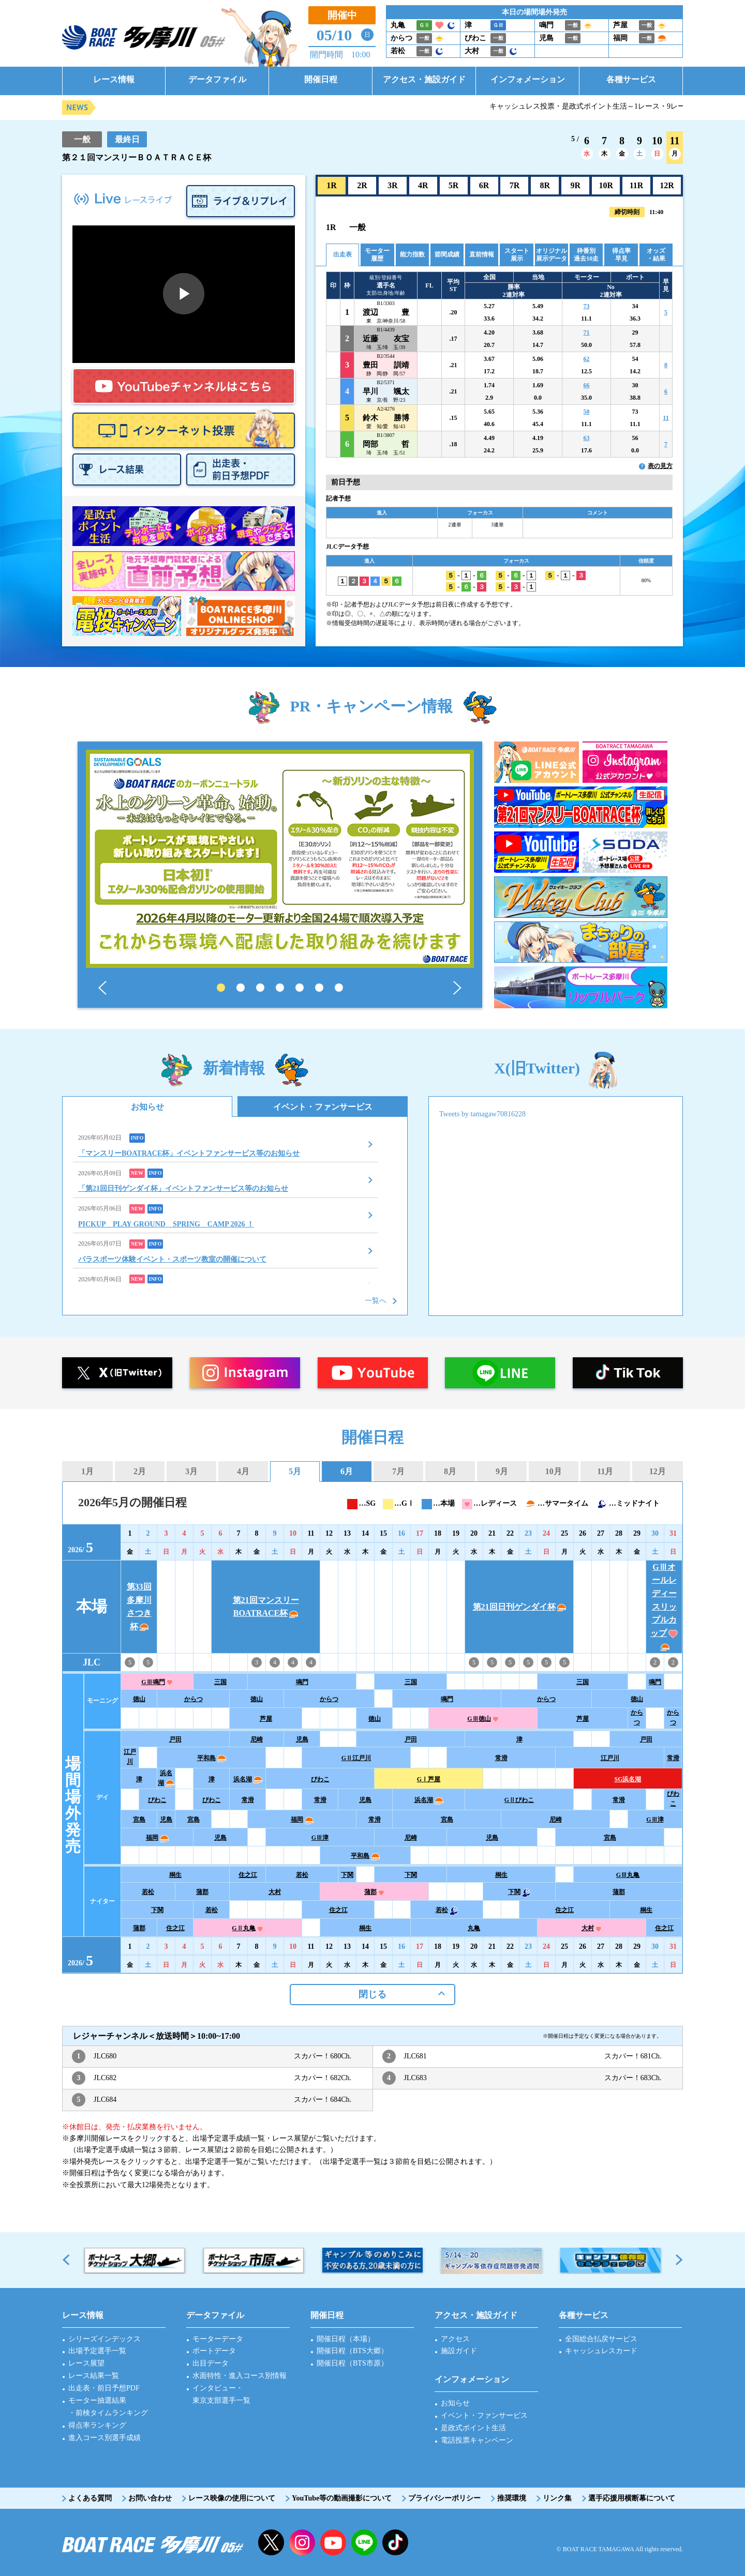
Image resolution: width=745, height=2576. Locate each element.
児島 (302, 1739)
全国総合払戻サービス (601, 2339)
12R (667, 185)
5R (454, 185)
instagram (302, 2542)
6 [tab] (319, 987)
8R (545, 185)
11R (637, 185)
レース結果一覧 (93, 2376)
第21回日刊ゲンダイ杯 (519, 1606)
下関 (347, 1874)
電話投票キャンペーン (477, 2440)
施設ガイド (459, 2351)
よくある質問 (90, 2498)
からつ (193, 1699)
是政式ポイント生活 (473, 2428)
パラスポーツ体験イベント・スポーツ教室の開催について (172, 1259)
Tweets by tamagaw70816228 (482, 1114)
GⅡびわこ (519, 1800)
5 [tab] (299, 987)
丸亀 (474, 1928)
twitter (271, 2542)
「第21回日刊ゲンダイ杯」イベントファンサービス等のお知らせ (183, 1188)
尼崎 (256, 1739)
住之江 (248, 1874)
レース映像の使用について (231, 2498)
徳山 (139, 1699)
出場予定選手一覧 (97, 2351)
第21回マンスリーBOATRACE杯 (266, 1607)
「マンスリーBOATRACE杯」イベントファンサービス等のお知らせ (189, 1153)
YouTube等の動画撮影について (342, 2498)
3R (393, 185)
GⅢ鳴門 (156, 1682)
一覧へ (375, 1301)
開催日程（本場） (346, 2339)
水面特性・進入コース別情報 (239, 2376)
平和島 (211, 1758)
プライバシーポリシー (444, 2498)
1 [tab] (221, 987)
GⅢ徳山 (482, 1718)
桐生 (175, 1874)
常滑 (501, 1758)
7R (515, 185)
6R (484, 185)
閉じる (372, 1994)
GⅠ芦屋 (428, 1779)
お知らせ (147, 1106)
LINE (364, 2542)
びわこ (320, 1779)
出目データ (210, 2363)
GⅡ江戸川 (356, 1758)
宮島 (139, 1819)
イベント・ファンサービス (323, 1106)
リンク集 (557, 2498)
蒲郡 (202, 1892)
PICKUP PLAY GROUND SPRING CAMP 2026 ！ (166, 1224)
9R (575, 185)
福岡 (302, 1820)
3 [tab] (260, 987)
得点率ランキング (97, 2425)
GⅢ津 (654, 1819)
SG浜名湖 (627, 1779)
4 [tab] (280, 987)
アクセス (455, 2339)
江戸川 (130, 1756)
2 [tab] (240, 987)
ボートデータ (214, 2351)
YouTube (333, 2542)
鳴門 (302, 1682)
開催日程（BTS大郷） (352, 2351)
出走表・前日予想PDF (104, 2388)
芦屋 (266, 1718)
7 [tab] (339, 987)
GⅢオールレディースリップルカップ (664, 1607)
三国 (220, 1682)
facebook (395, 2542)
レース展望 (86, 2363)
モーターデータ (217, 2339)
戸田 (175, 1739)
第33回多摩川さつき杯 (139, 1606)
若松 (302, 1874)
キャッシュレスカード (601, 2351)
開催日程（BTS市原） (352, 2363)
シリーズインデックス (104, 2339)
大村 (275, 1892)
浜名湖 (166, 1778)
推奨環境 (511, 2498)
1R (331, 185)
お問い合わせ (150, 2498)
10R (606, 185)
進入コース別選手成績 (104, 2438)
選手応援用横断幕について (631, 2498)
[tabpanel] (280, 859)
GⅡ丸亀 (247, 1928)
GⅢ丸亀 (627, 1874)
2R (362, 185)
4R (423, 185)
